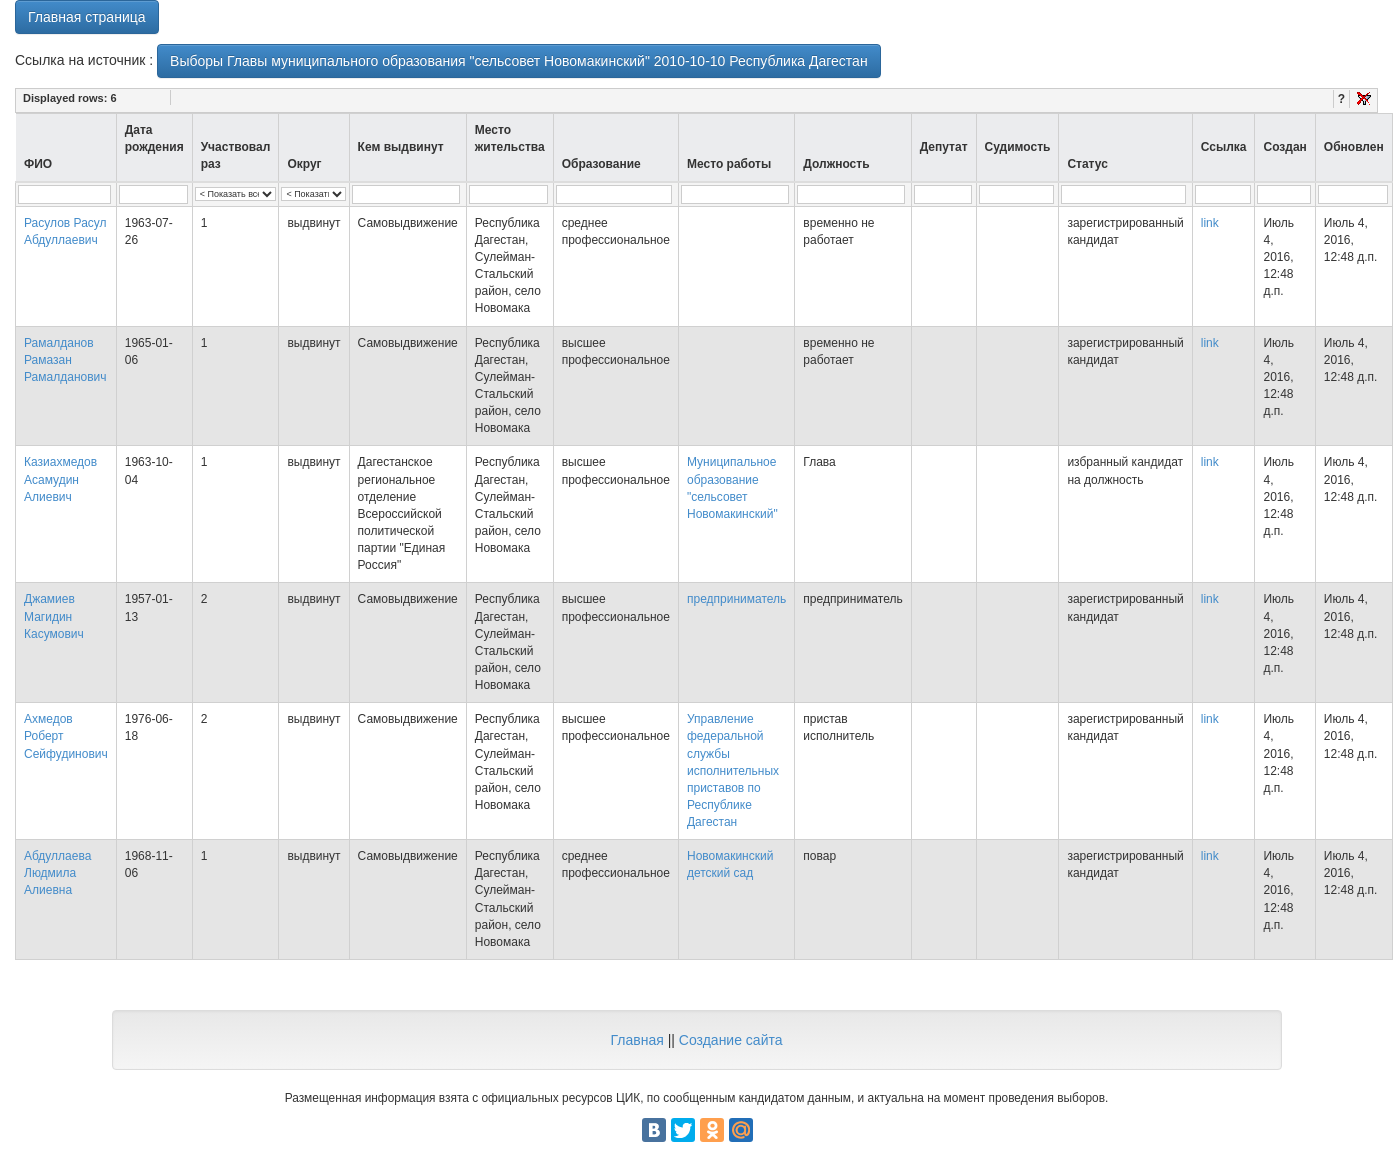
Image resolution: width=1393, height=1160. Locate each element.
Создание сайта (731, 1040)
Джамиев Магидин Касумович (54, 616)
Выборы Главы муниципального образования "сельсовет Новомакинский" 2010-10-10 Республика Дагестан (519, 61)
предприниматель (736, 599)
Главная (636, 1040)
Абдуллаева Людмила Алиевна (57, 873)
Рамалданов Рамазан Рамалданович (65, 360)
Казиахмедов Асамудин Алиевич (60, 479)
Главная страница (87, 17)
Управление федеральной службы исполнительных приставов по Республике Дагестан (733, 770)
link (1210, 223)
